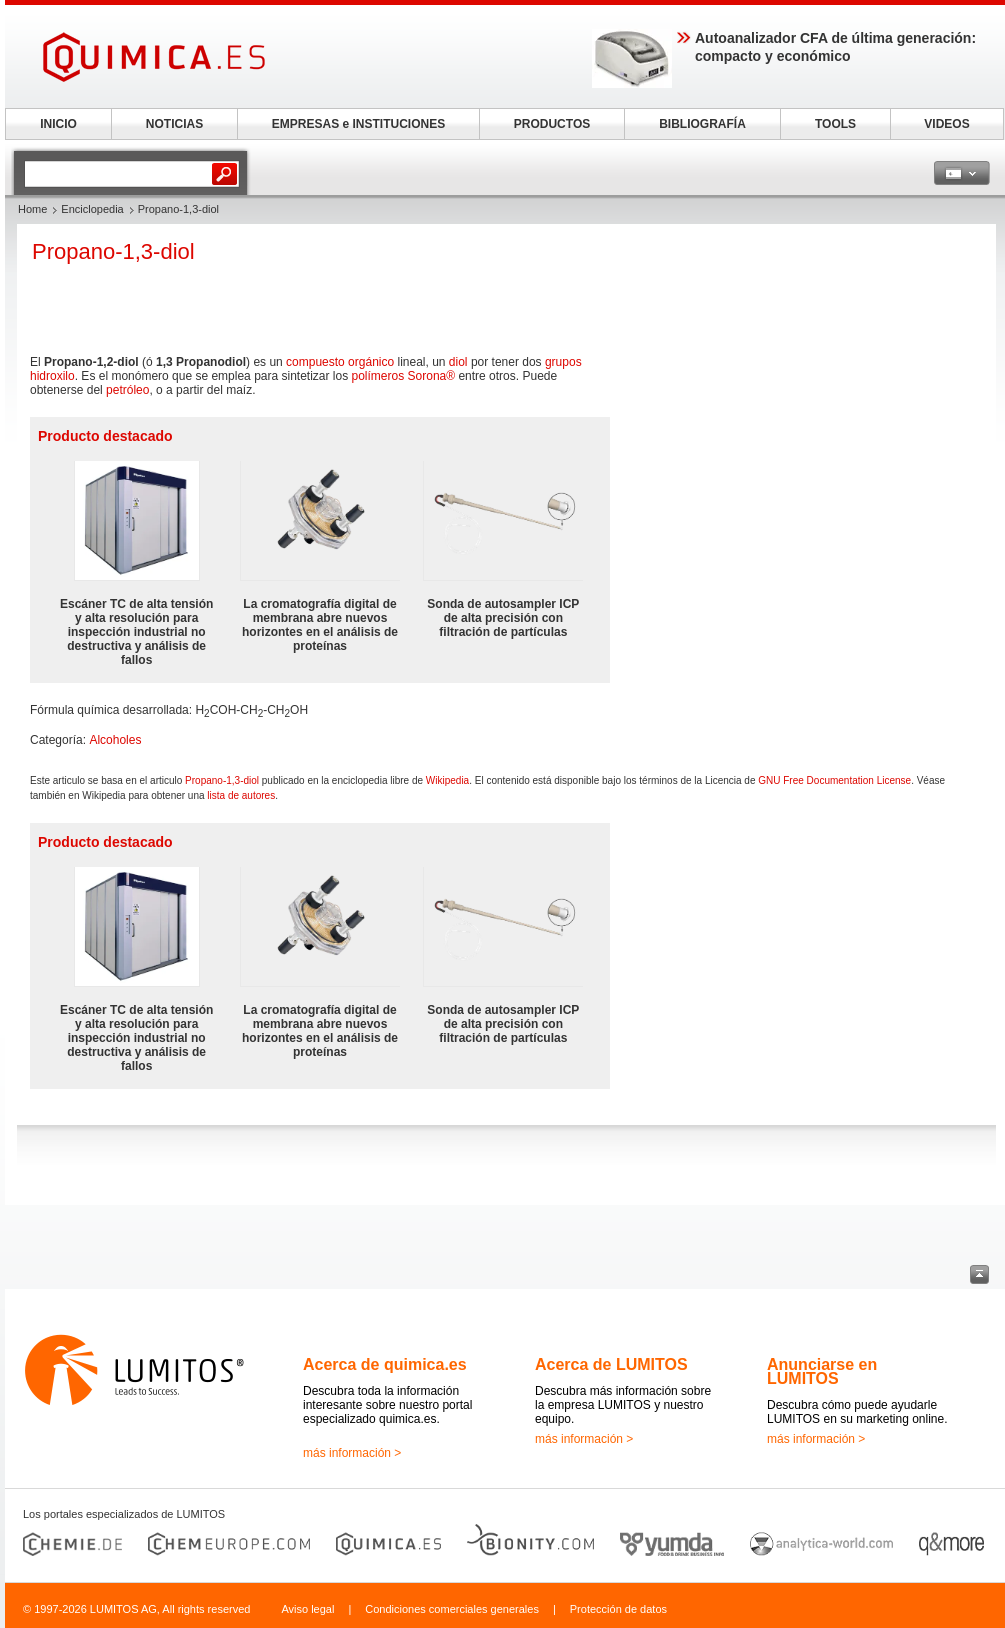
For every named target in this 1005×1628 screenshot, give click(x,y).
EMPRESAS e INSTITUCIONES (358, 124)
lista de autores (241, 795)
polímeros (378, 376)
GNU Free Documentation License (834, 780)
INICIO (58, 124)
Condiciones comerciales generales (452, 1609)
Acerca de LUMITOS (611, 1364)
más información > (352, 1453)
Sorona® (432, 376)
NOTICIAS (174, 124)
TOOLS (835, 124)
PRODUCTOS (552, 124)
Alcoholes (115, 740)
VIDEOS (946, 124)
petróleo (127, 390)
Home (32, 209)
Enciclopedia (92, 209)
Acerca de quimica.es (385, 1364)
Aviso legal (307, 1609)
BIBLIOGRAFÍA (702, 124)
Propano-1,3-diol (222, 780)
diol (458, 362)
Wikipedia (447, 780)
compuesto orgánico (340, 362)
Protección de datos (618, 1609)
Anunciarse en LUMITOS (822, 1371)
